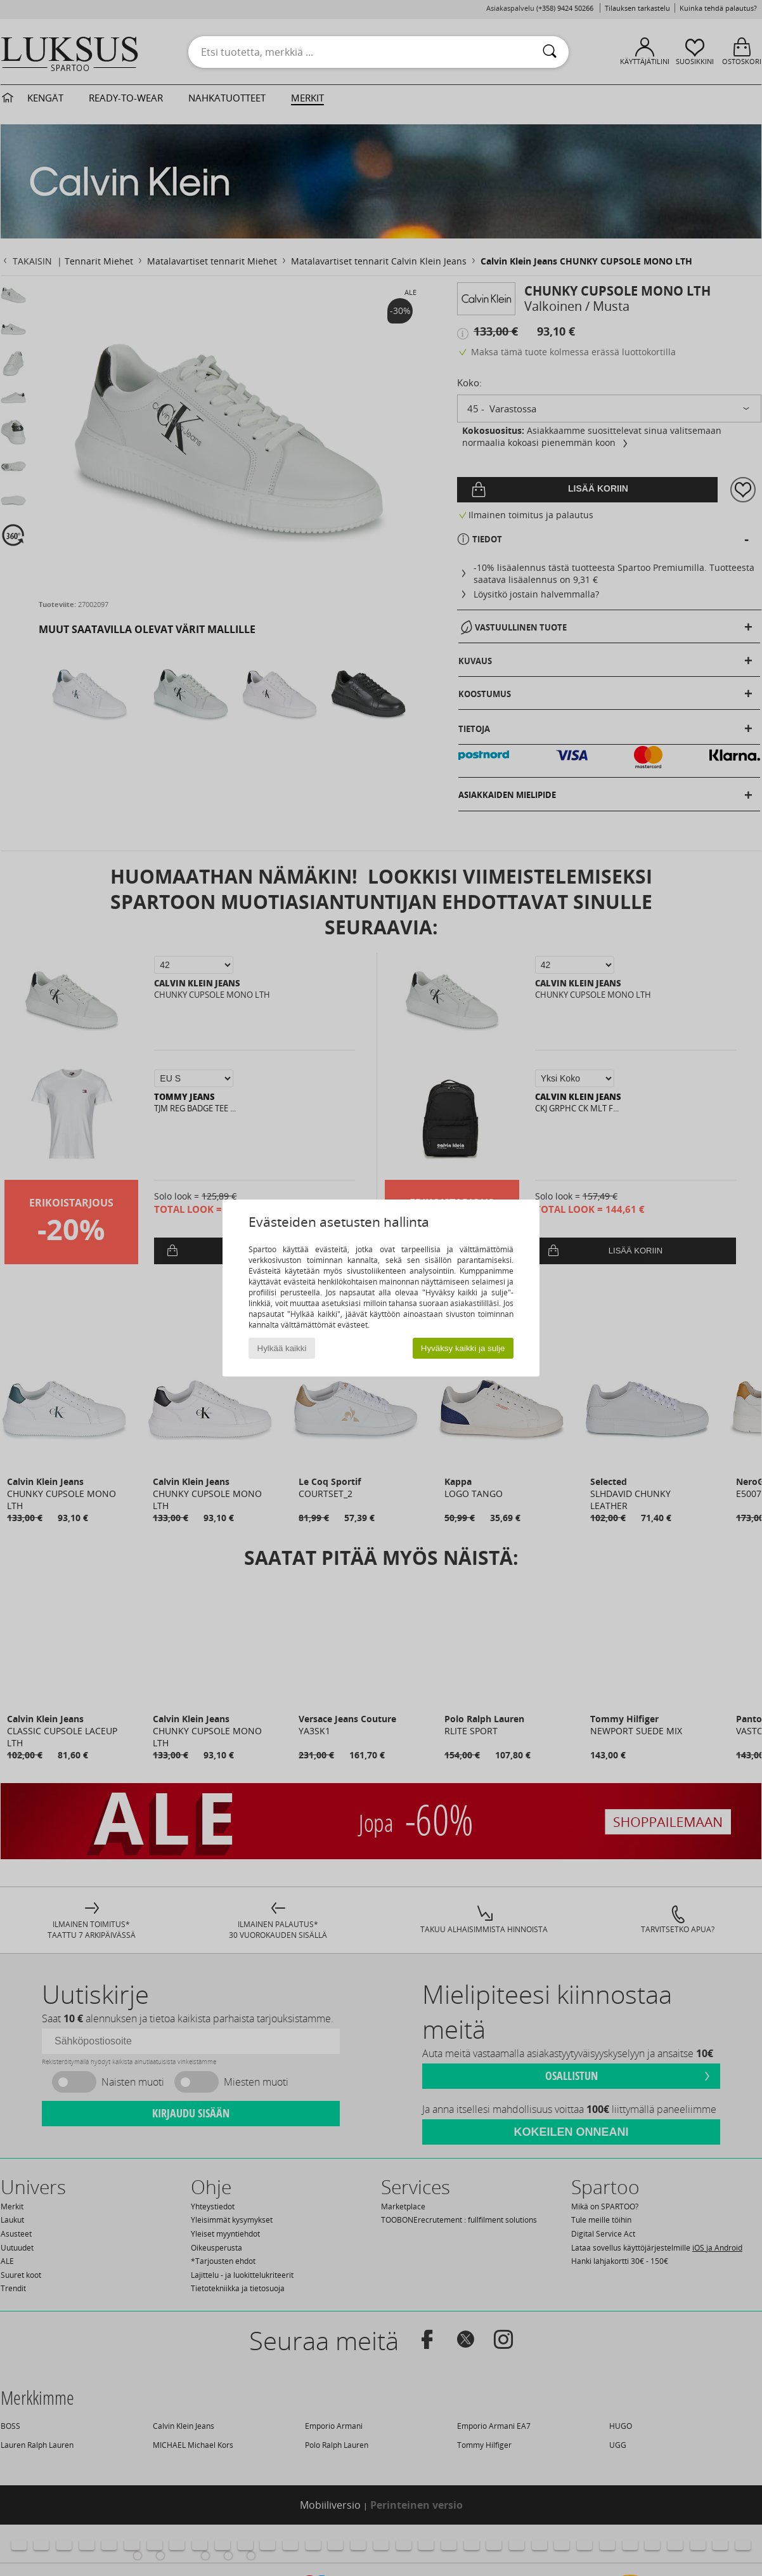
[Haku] (549, 52)
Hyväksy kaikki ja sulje (463, 1348)
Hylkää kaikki (282, 1348)
